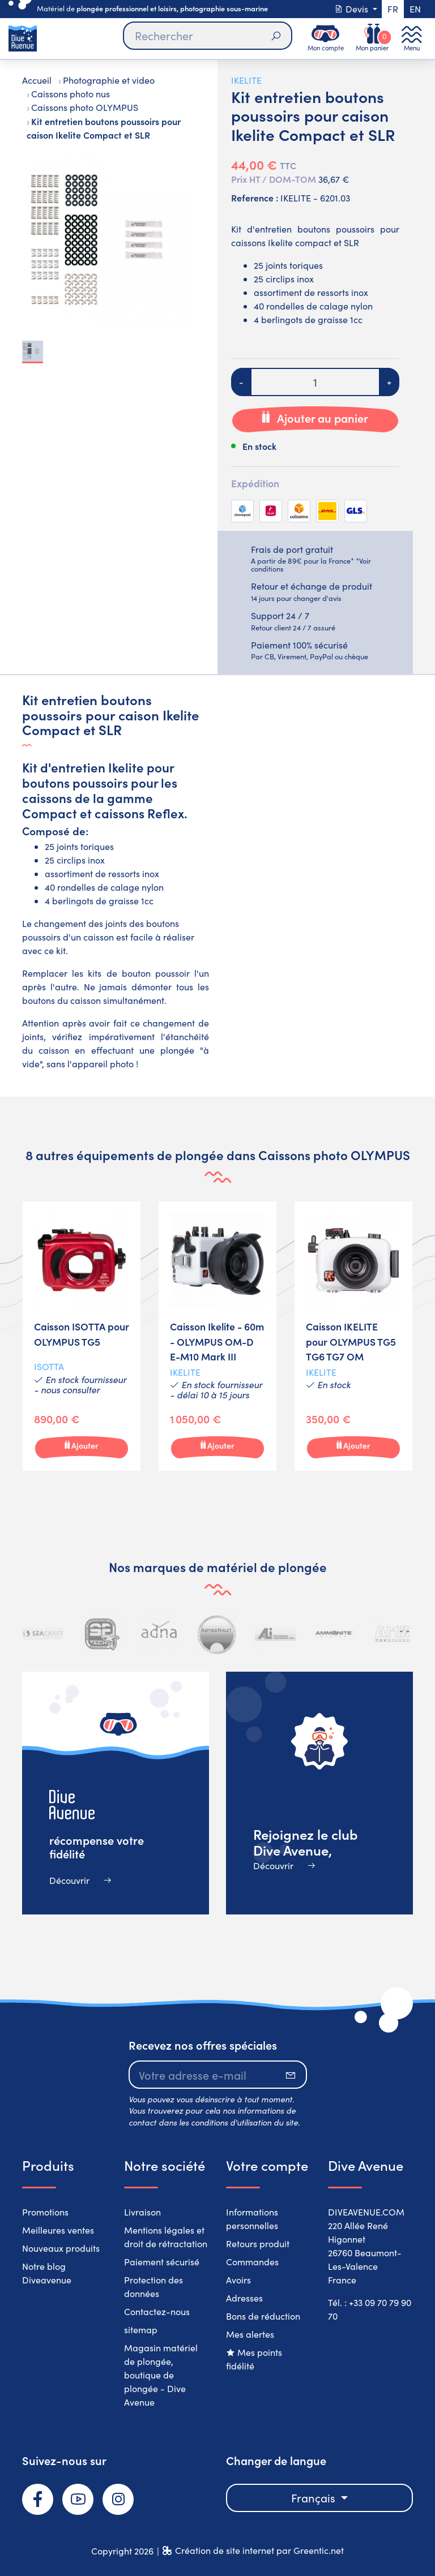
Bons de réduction (263, 2316)
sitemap (140, 2329)
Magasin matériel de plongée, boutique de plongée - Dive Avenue (161, 2375)
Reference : (254, 197)
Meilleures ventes (58, 2230)
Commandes (252, 2262)
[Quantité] (315, 382)
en (415, 9)
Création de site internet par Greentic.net (259, 2550)
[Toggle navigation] (412, 38)
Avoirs (238, 2280)
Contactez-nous (157, 2311)
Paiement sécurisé (161, 2262)
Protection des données (153, 2286)
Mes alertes (250, 2334)
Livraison (142, 2212)
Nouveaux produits (61, 2248)
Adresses (244, 2298)
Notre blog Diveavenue (46, 2273)
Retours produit (257, 2243)
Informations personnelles (252, 2218)
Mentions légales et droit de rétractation (165, 2236)
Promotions (45, 2212)
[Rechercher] (207, 36)
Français (314, 2497)
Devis (352, 9)
